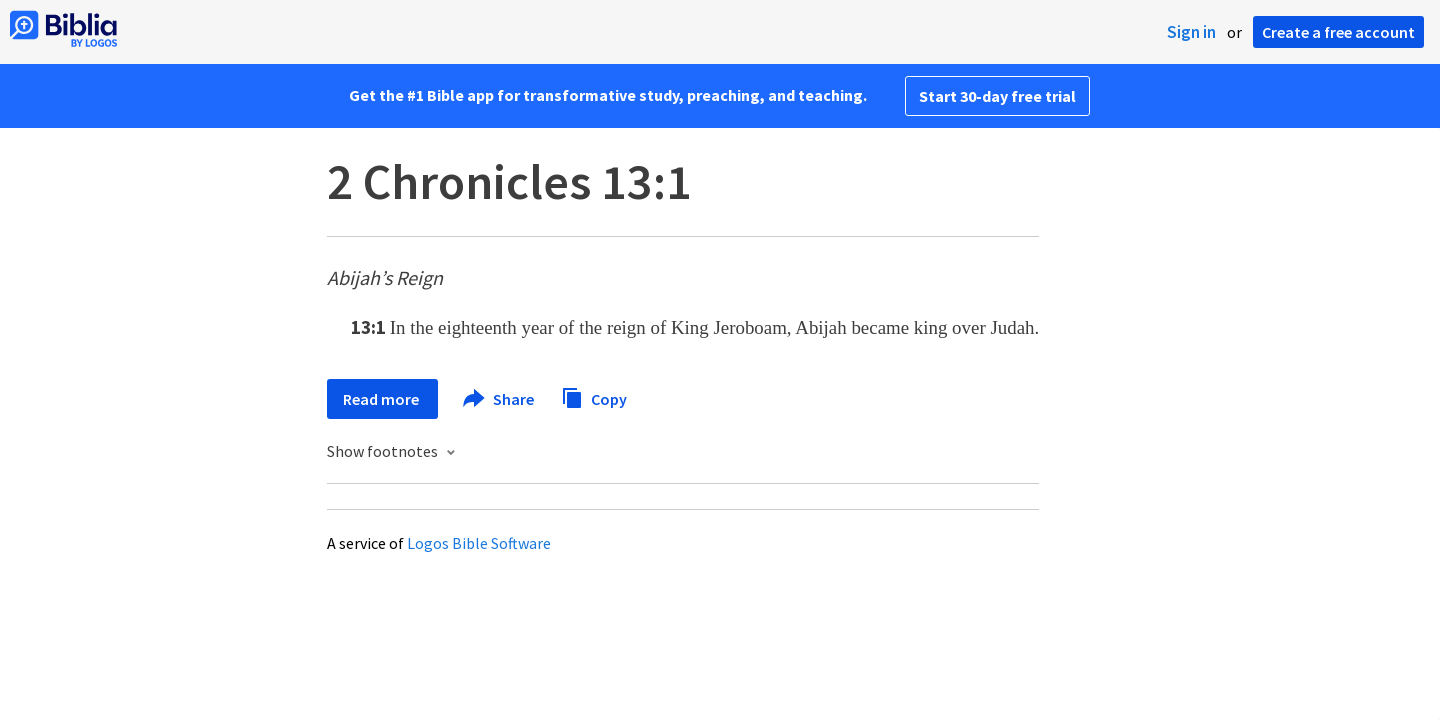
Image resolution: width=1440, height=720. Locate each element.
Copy (594, 396)
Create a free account (1338, 32)
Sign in (1191, 32)
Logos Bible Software (479, 543)
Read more (382, 399)
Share (499, 399)
